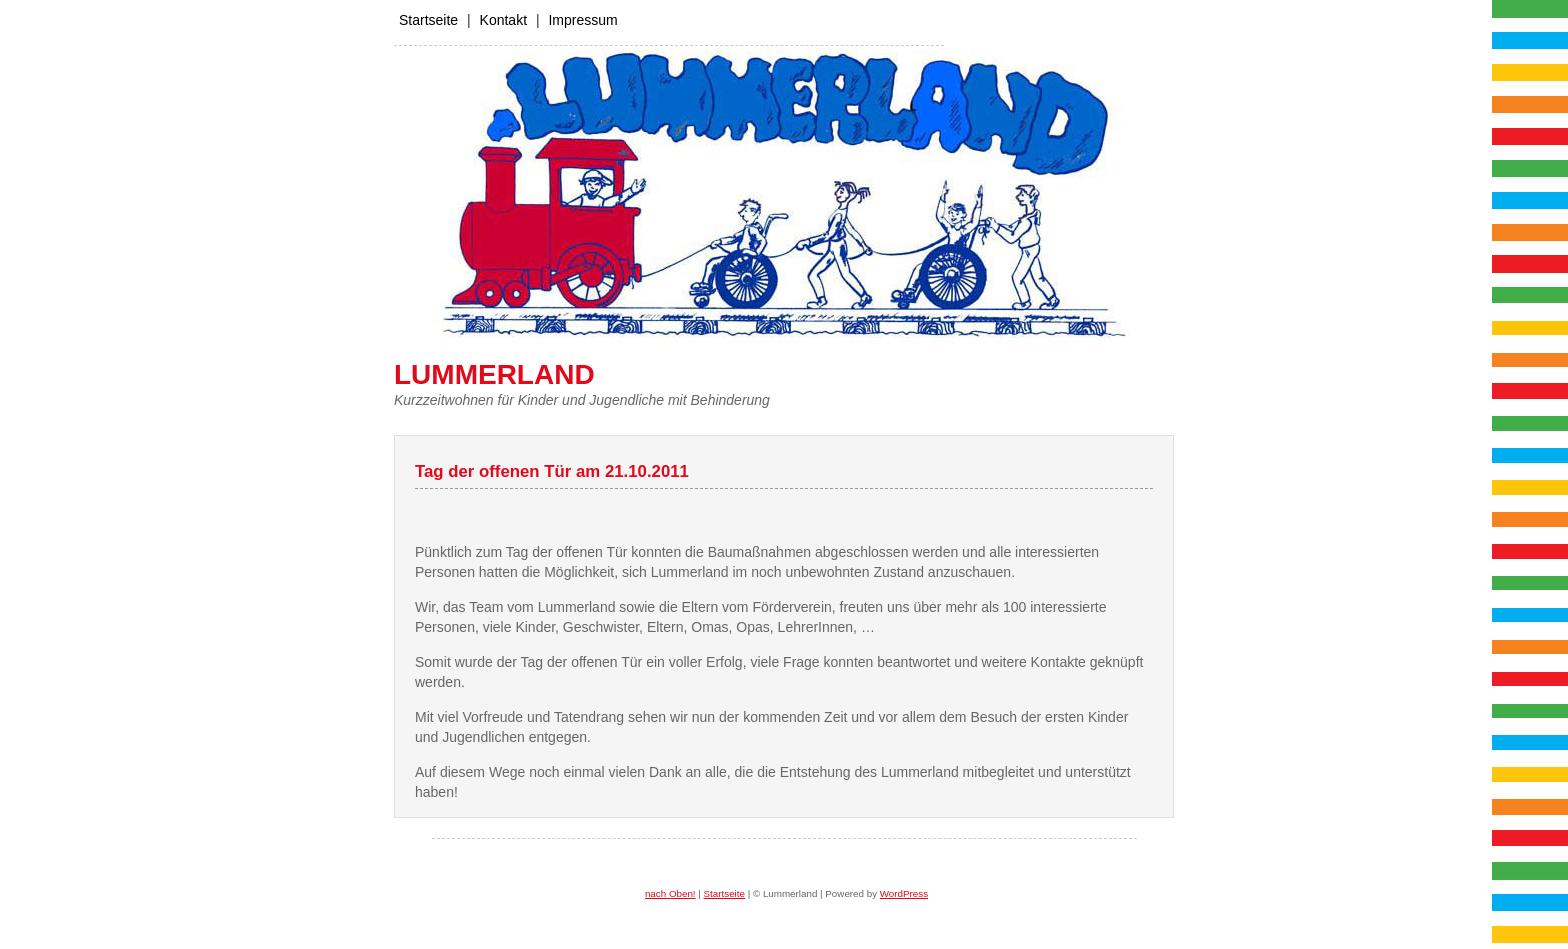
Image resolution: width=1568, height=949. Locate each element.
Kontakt (503, 20)
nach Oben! (670, 893)
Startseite (428, 20)
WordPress (904, 893)
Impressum (582, 20)
